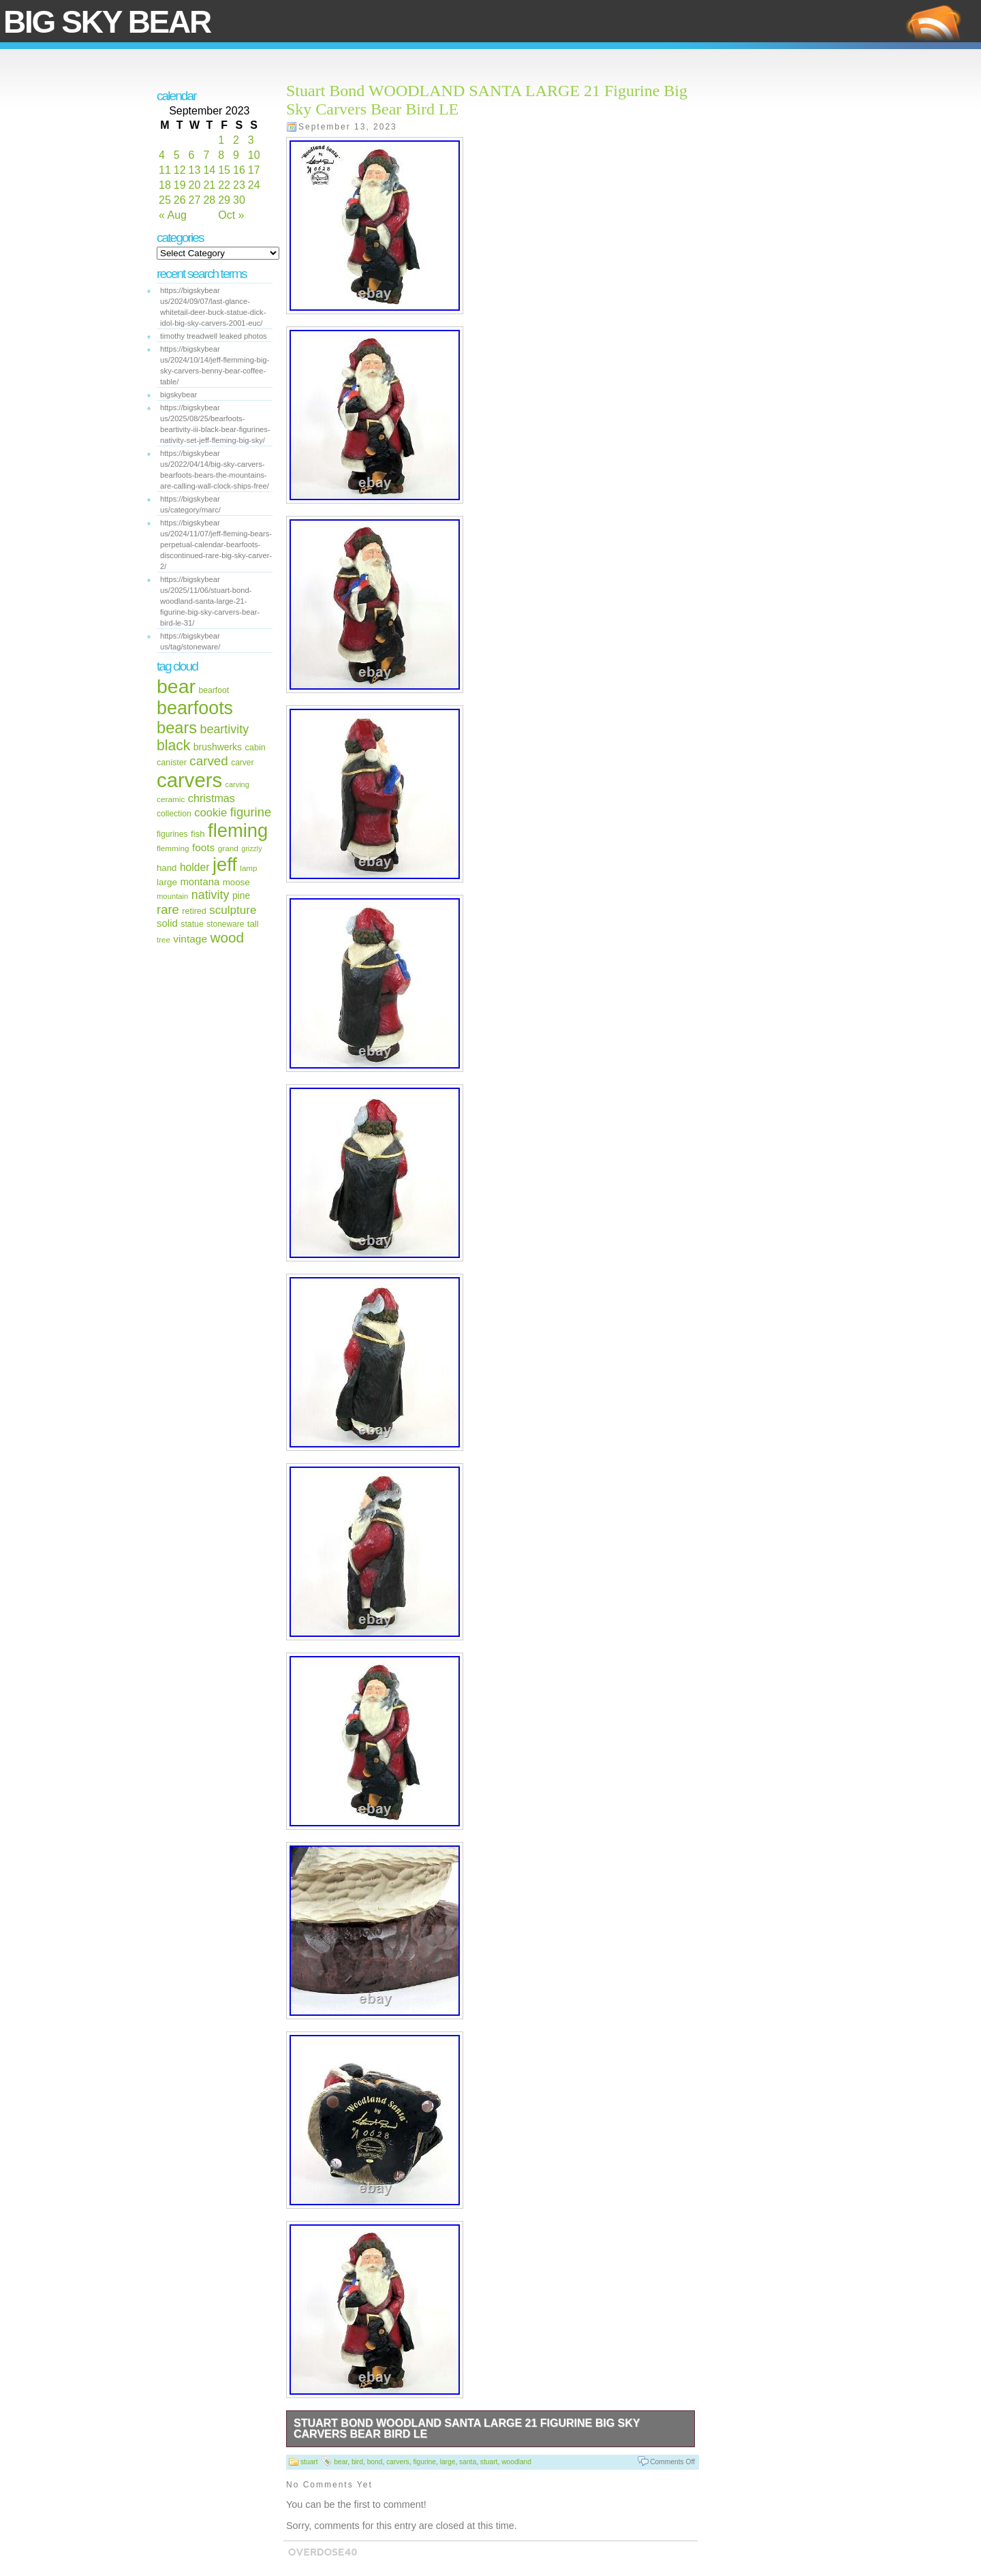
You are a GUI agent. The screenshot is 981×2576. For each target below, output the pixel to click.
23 (239, 185)
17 (254, 170)
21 (209, 185)
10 (254, 155)
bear (176, 686)
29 (224, 200)
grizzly (251, 848)
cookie (210, 812)
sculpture (232, 910)
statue (192, 924)
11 (165, 170)
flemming (173, 848)
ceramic (171, 799)
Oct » (231, 215)
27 (195, 200)
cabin (255, 747)
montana (199, 881)
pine (241, 895)
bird (357, 2462)
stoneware (225, 924)
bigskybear (178, 394)
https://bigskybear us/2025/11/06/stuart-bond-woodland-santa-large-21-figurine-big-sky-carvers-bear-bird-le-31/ (210, 601)
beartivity (224, 729)
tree (163, 940)
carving (237, 784)
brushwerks (217, 746)
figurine (251, 812)
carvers (189, 780)
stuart (309, 2462)
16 (239, 170)
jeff (225, 864)
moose (236, 882)
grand (228, 848)
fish (198, 834)
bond (375, 2462)
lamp (248, 867)
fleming (238, 830)
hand (166, 868)
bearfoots (195, 708)
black (173, 745)
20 (195, 185)
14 (209, 170)
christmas (211, 798)
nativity (210, 895)
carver (242, 762)
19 (180, 185)
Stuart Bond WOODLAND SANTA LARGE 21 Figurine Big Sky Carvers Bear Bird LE (467, 2428)
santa (467, 2462)
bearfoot (214, 690)
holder (195, 867)
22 (224, 185)
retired (194, 911)
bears (177, 728)
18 (165, 185)
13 (195, 170)
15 (224, 170)
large (167, 882)
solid (167, 923)
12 (180, 170)
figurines (172, 834)
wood (227, 937)
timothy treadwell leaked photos (213, 336)
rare (168, 909)
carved (208, 761)
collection (174, 813)
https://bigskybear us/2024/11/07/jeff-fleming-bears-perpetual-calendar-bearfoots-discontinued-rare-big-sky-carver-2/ (216, 544)
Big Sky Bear (107, 22)
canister (172, 762)
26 (180, 200)
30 (239, 200)
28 (209, 200)
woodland (516, 2462)
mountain (172, 896)
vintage (190, 939)
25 (165, 200)
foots (203, 847)
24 (254, 185)
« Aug (173, 215)
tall (253, 924)
